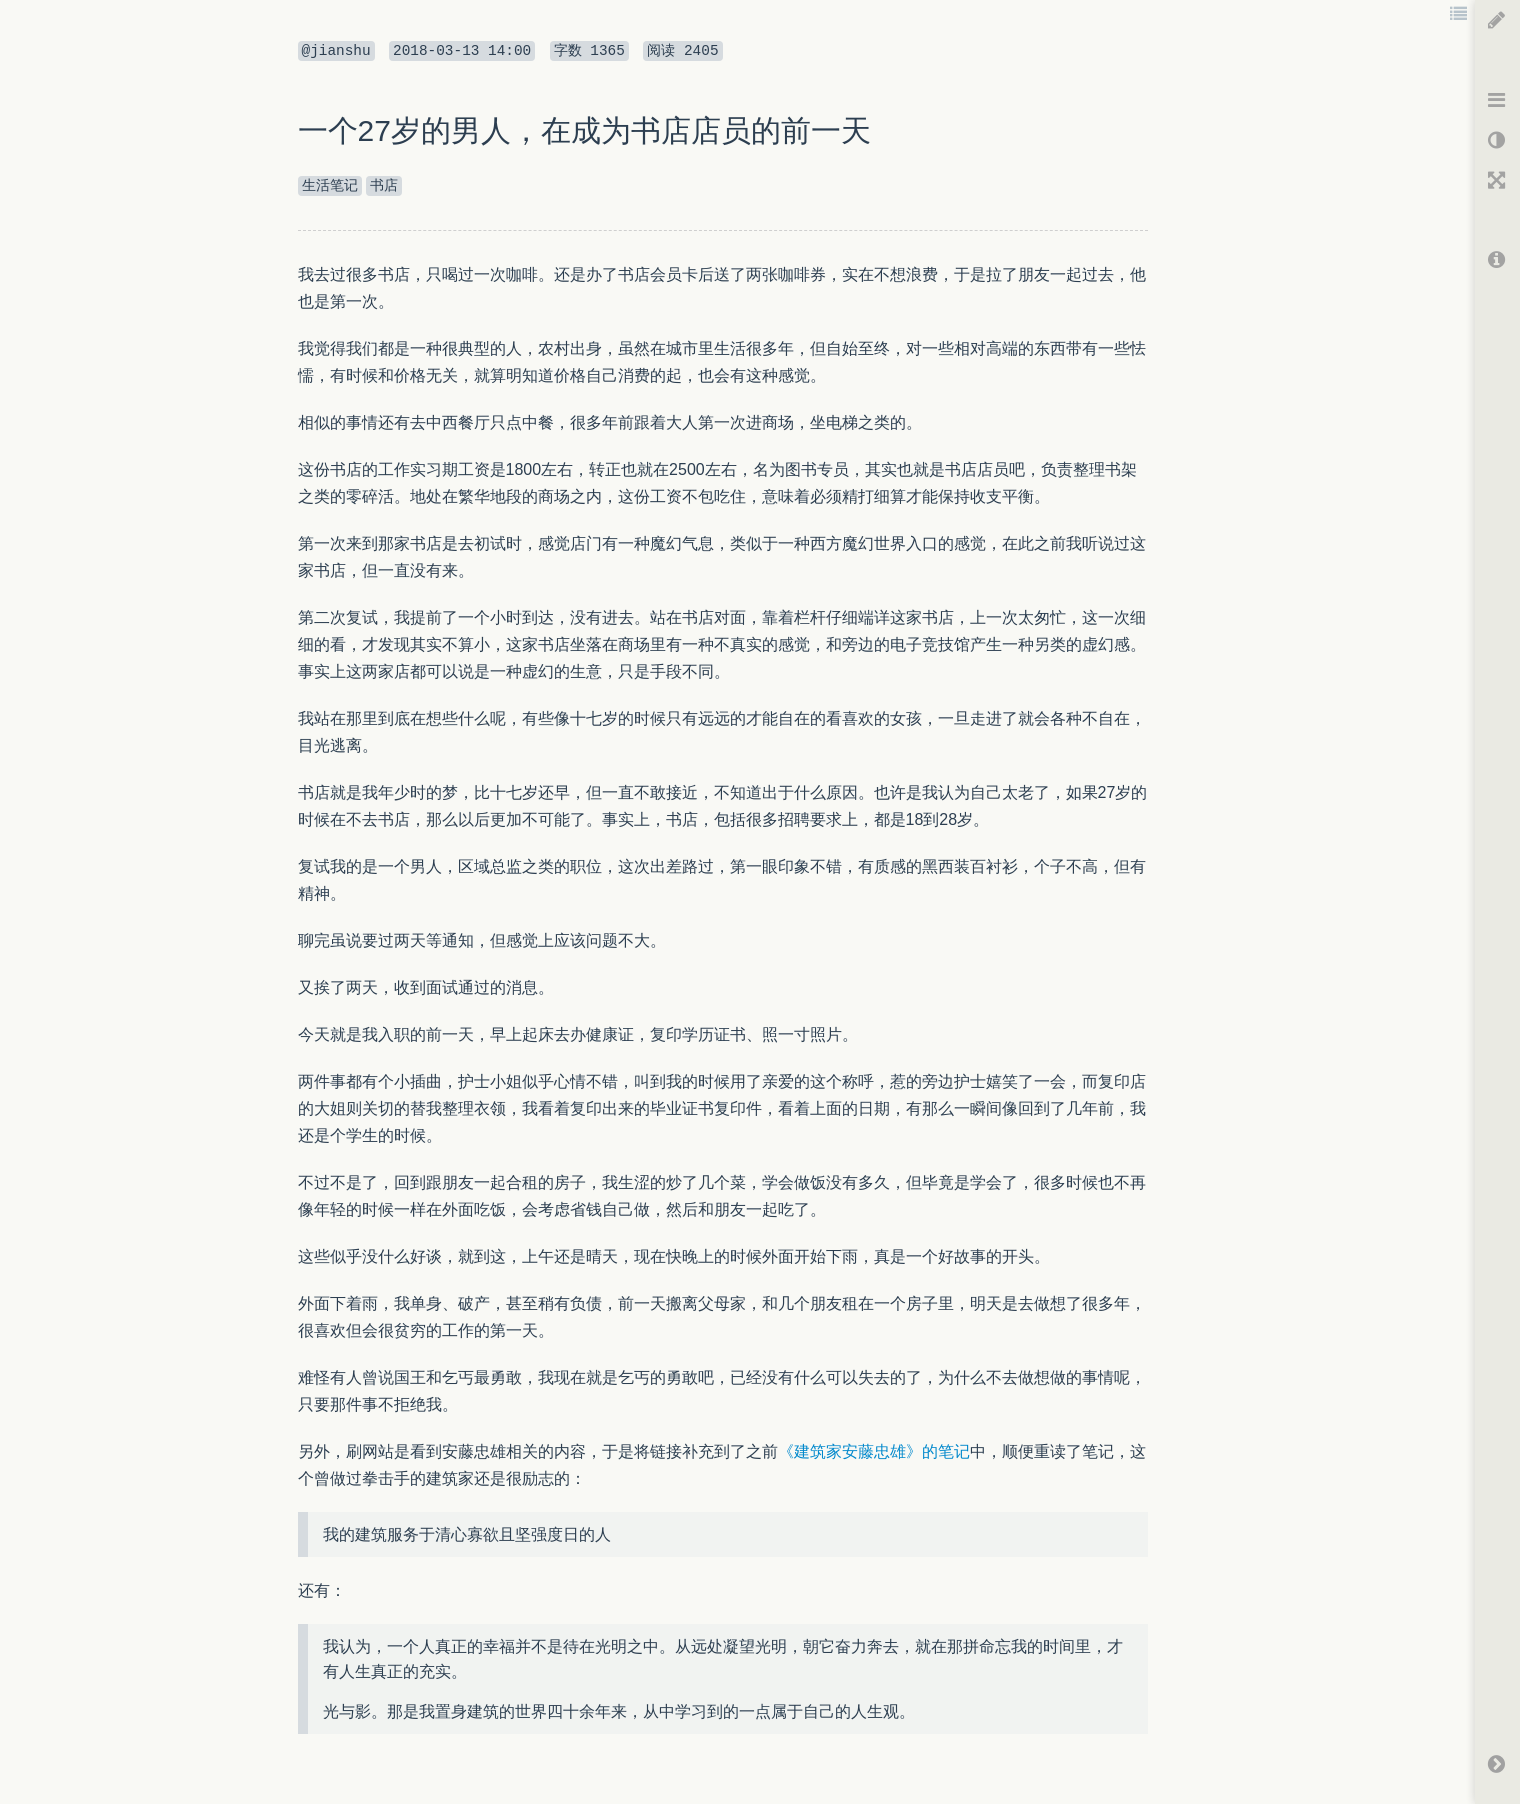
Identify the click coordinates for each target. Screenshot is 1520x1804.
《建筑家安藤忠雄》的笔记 (874, 1451)
